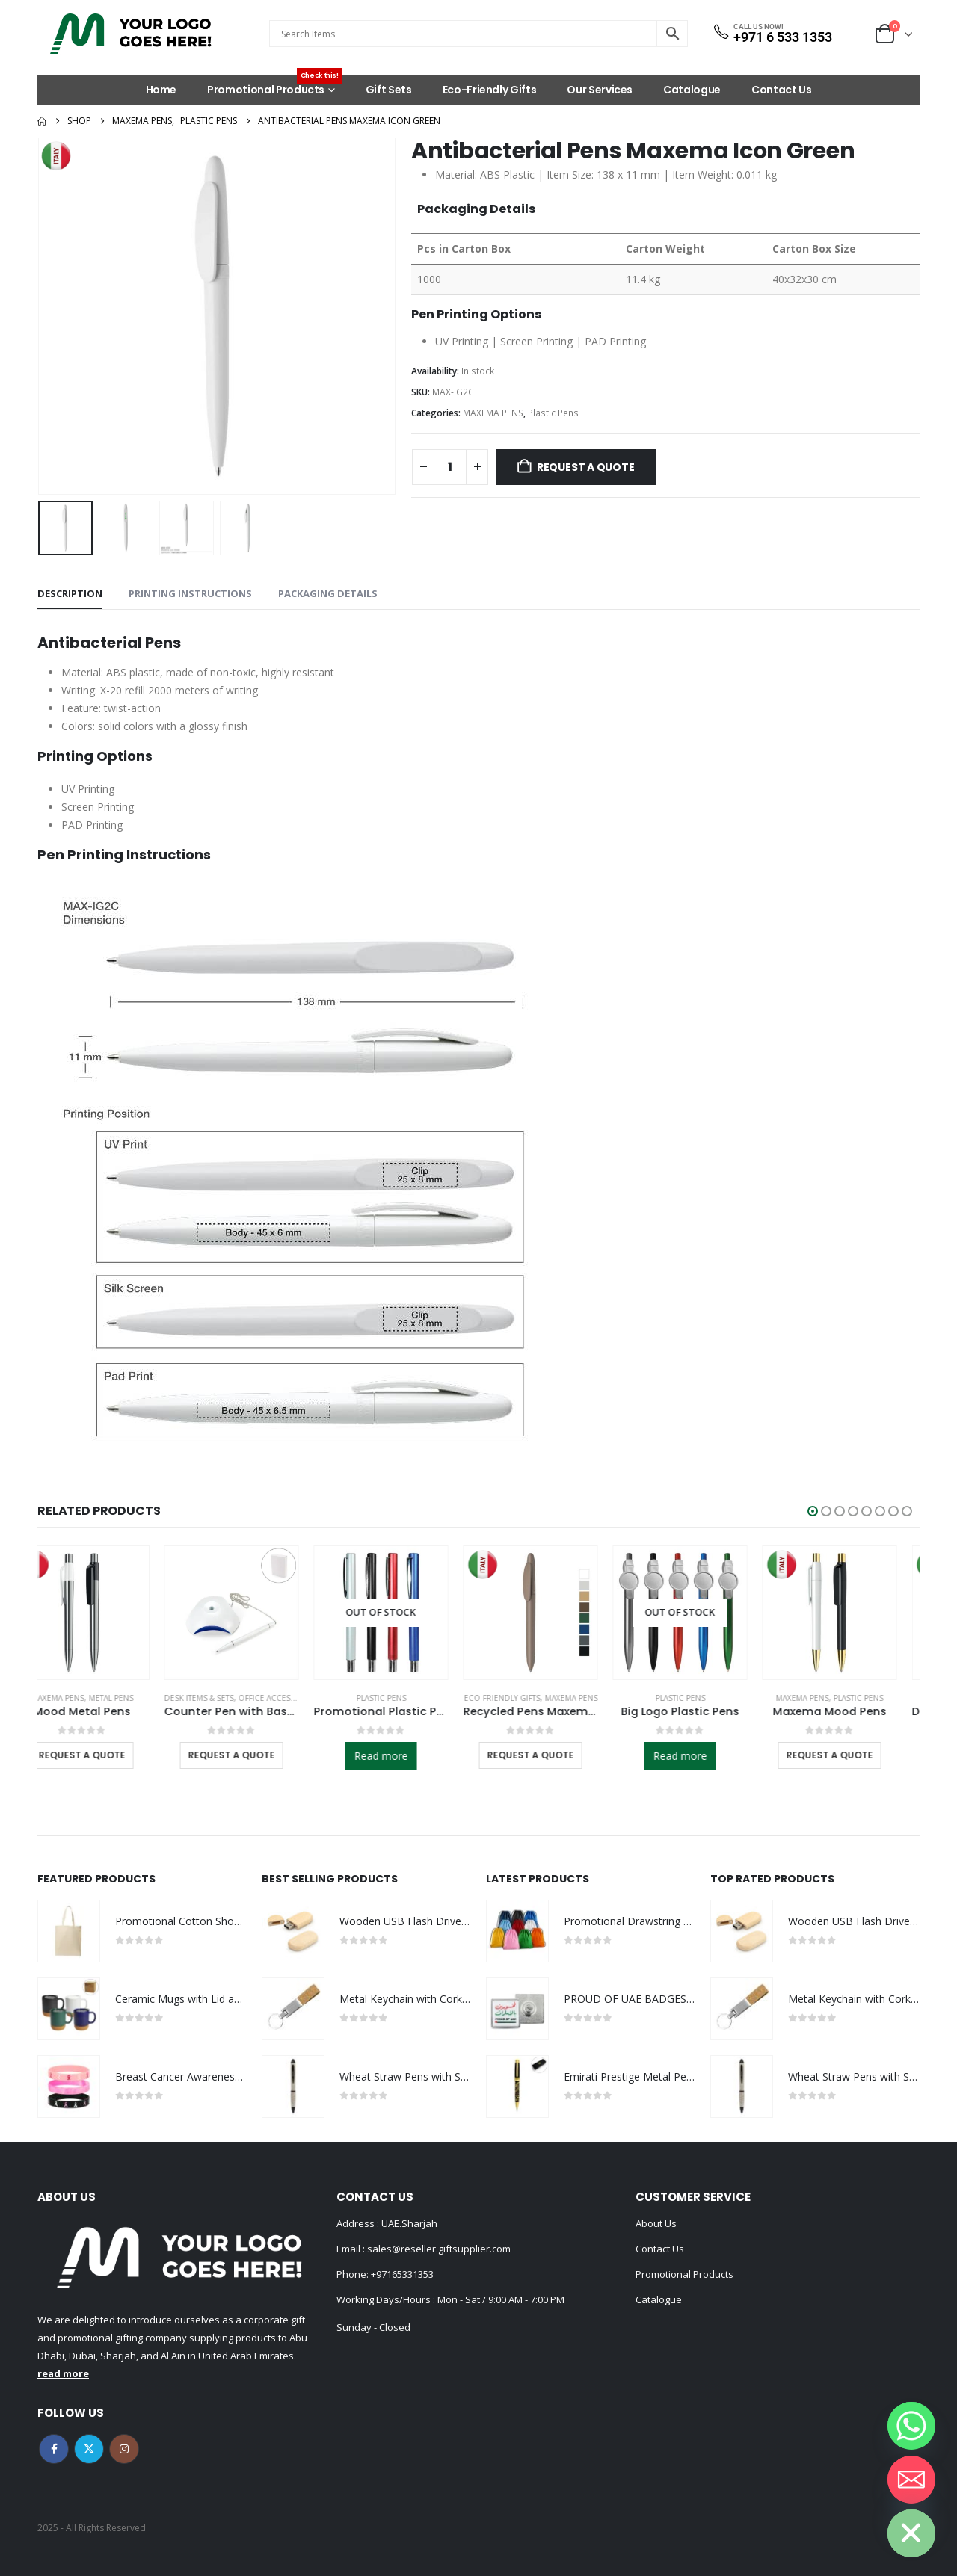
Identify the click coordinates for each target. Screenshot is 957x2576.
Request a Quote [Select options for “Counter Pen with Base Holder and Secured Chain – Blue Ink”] (254, 1755)
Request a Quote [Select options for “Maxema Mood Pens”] (852, 1755)
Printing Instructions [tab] (190, 593)
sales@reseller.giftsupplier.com (438, 2248)
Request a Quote (586, 467)
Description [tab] (69, 593)
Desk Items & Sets (221, 1698)
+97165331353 (402, 2274)
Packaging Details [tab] (328, 593)
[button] (812, 1511)
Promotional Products (274, 86)
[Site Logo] (130, 34)
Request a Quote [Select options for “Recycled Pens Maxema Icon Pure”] (553, 1755)
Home (161, 89)
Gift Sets (389, 89)
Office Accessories (301, 1698)
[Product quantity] (450, 467)
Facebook (54, 2449)
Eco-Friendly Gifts (490, 89)
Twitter (89, 2449)
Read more (404, 1756)
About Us (656, 2223)
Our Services (600, 89)
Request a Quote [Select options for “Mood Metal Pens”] (104, 1755)
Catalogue (692, 89)
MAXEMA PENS (493, 413)
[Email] (911, 2480)
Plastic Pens (553, 413)
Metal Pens (133, 1698)
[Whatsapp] (911, 2426)
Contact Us (781, 89)
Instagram (124, 2449)
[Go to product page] (104, 1612)
